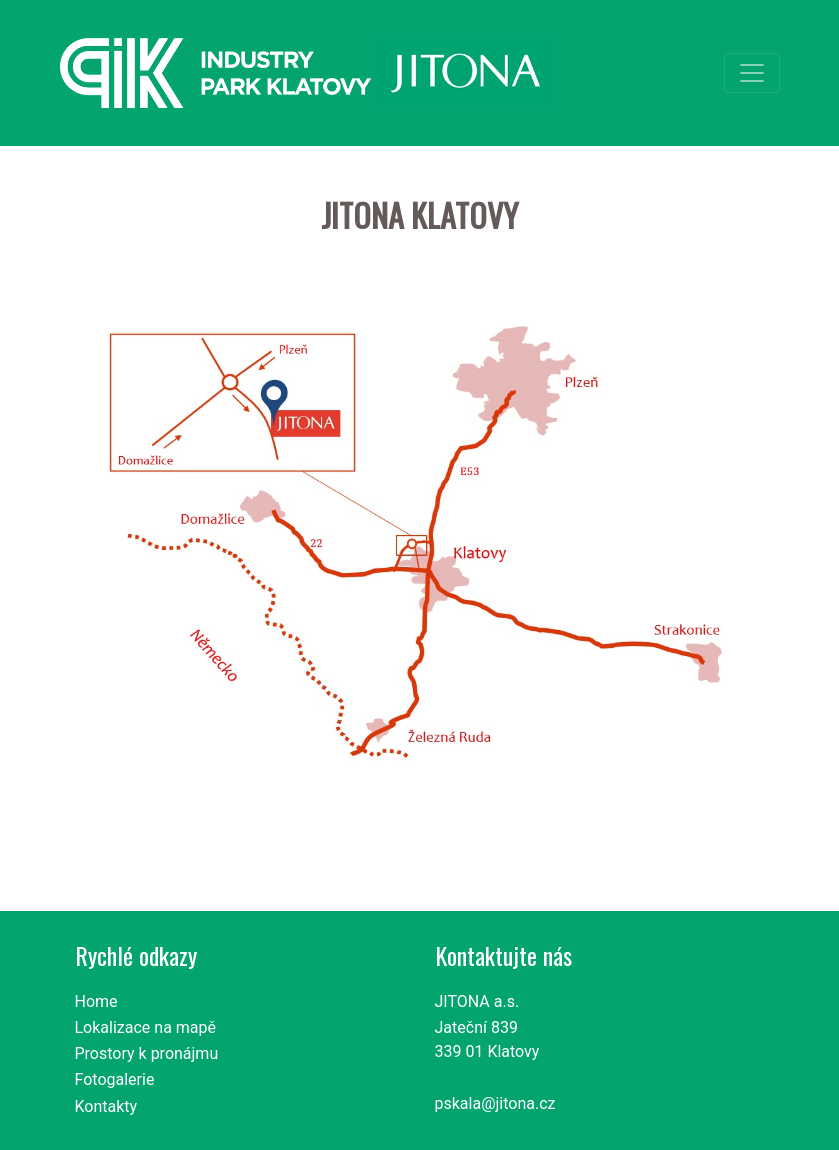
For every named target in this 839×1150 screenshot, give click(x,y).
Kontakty (106, 1106)
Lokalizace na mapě (146, 1027)
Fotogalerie (115, 1079)
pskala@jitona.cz (495, 1103)
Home (96, 1001)
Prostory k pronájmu (147, 1053)
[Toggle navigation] (752, 73)
